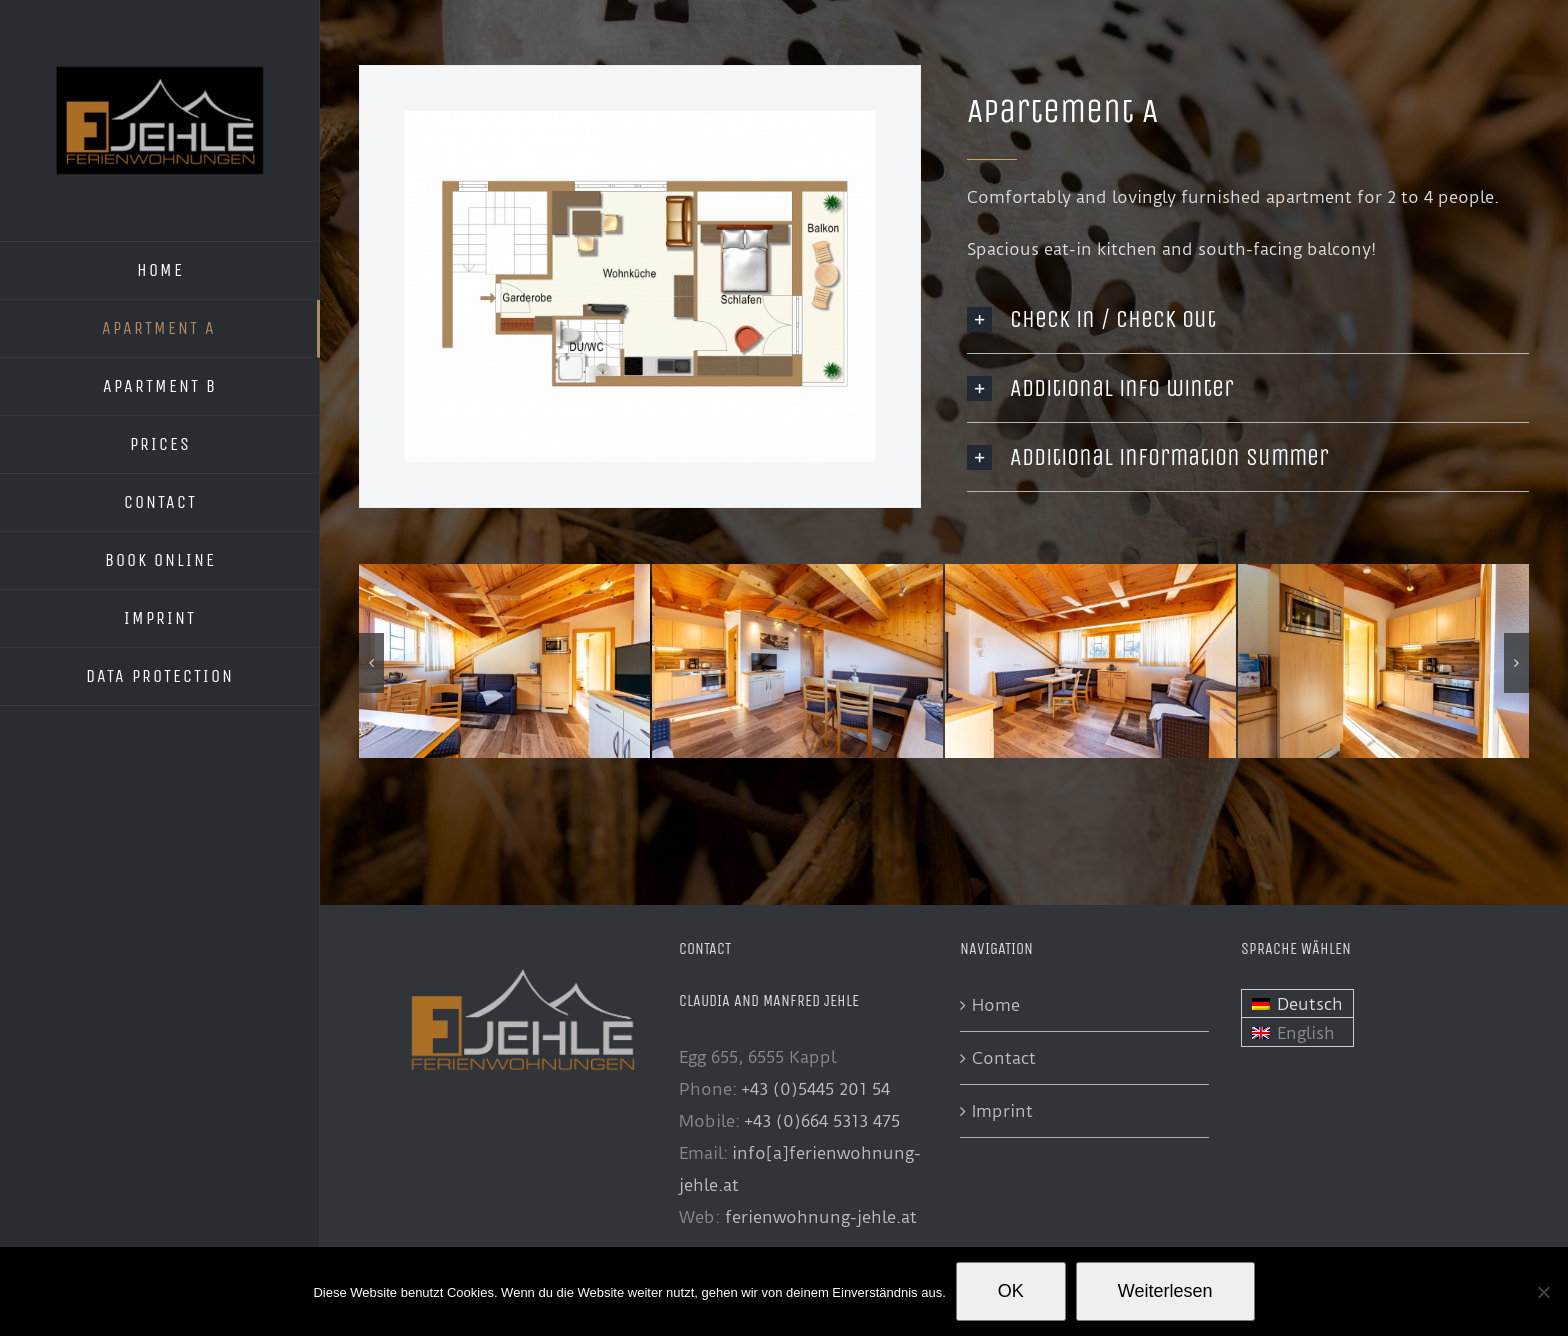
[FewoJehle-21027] (1383, 574)
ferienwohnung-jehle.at (821, 1217)
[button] (371, 663)
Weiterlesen (1165, 1291)
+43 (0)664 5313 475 (822, 1121)
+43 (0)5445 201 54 (815, 1089)
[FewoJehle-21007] (504, 574)
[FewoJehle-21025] (1090, 574)
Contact (1004, 1058)
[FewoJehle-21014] (797, 574)
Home (996, 1005)
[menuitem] (1297, 1004)
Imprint (1002, 1111)
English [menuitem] (1306, 1033)
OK (1011, 1291)
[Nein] (1543, 1292)
